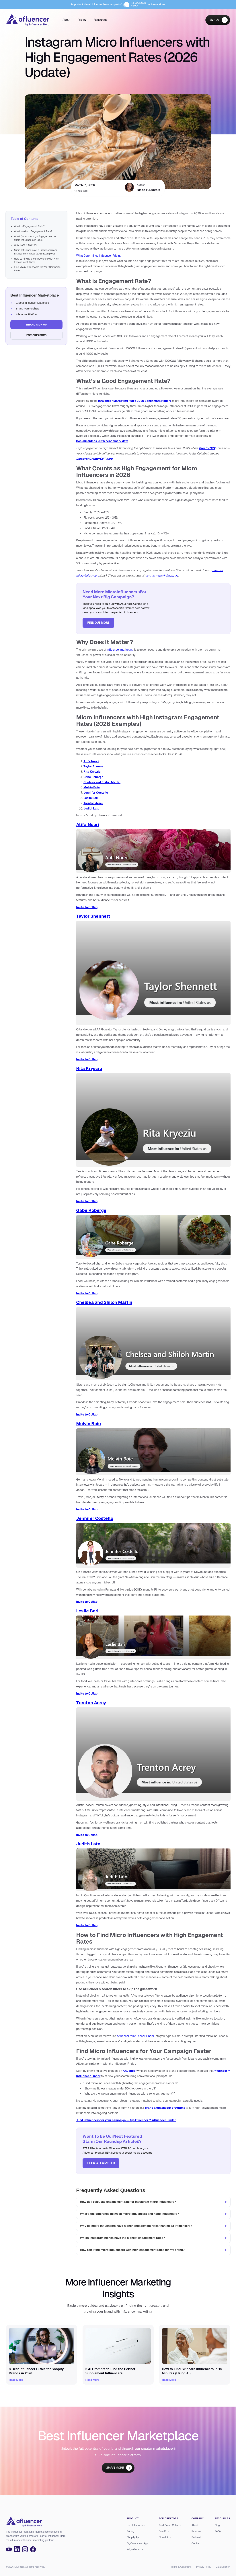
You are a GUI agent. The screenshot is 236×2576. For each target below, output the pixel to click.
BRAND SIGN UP (36, 324)
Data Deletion (223, 2566)
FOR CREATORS (36, 335)
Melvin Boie (91, 803)
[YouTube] (9, 2549)
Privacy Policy (203, 2566)
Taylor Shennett (94, 782)
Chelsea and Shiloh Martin (101, 798)
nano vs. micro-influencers (161, 591)
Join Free (164, 2531)
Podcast (196, 2537)
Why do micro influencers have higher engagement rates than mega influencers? (136, 2225)
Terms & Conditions (181, 2566)
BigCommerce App (137, 2543)
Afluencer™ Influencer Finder (135, 2052)
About (66, 19)
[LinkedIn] (17, 2549)
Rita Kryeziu (91, 787)
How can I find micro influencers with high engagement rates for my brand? (132, 2249)
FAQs (218, 2531)
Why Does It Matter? (25, 245)
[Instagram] (25, 2549)
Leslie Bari (90, 813)
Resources (100, 19)
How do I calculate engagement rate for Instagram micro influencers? (128, 2201)
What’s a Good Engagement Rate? (33, 231)
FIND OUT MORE (98, 638)
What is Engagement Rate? (29, 226)
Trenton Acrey (93, 819)
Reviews (196, 2531)
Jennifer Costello (95, 808)
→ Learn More (156, 4)
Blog (217, 2525)
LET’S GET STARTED (101, 2179)
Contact (196, 2543)
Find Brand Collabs (170, 2525)
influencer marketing (120, 665)
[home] (27, 20)
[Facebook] (33, 2549)
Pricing (82, 19)
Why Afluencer (135, 2549)
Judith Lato (91, 824)
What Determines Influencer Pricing (99, 271)
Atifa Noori (91, 777)
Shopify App (133, 2537)
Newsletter (165, 2537)
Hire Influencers (136, 2525)
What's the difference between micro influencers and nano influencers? (129, 2213)
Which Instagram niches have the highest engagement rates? (122, 2237)
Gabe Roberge (93, 793)
